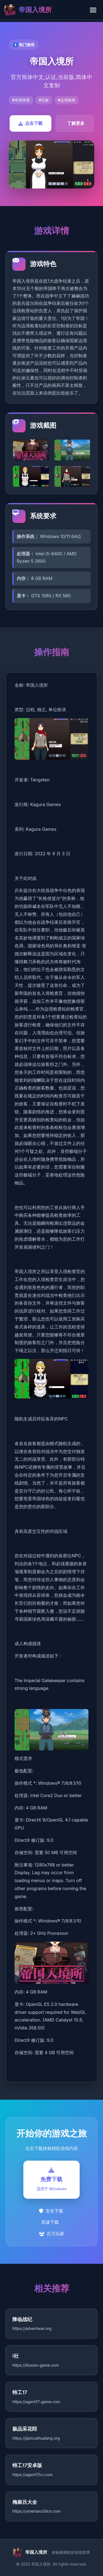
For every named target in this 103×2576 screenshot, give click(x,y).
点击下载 (30, 123)
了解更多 (76, 123)
